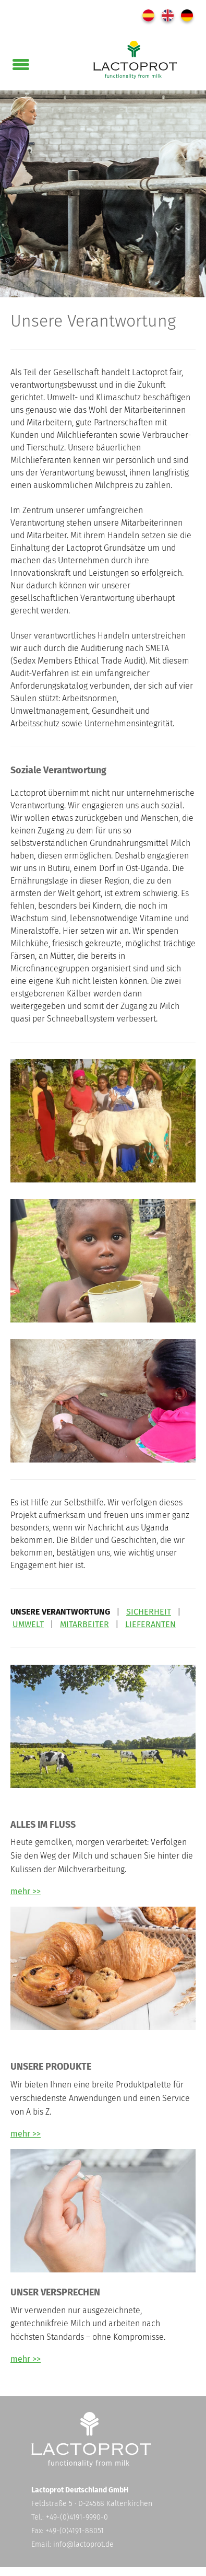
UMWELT (28, 1624)
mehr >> (25, 1891)
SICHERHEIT (148, 1612)
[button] (20, 62)
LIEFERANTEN (150, 1624)
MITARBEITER (84, 1624)
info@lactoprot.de (83, 2544)
